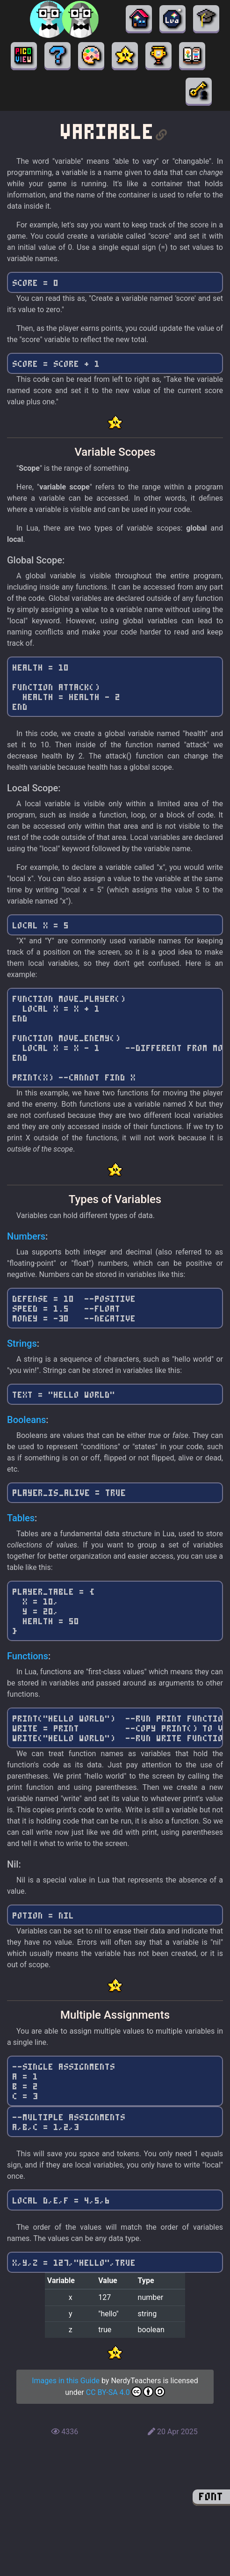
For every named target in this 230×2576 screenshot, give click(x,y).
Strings (22, 1343)
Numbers (26, 1236)
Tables (21, 1518)
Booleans (26, 1419)
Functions (27, 1656)
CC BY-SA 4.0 (125, 2392)
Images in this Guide (66, 2380)
